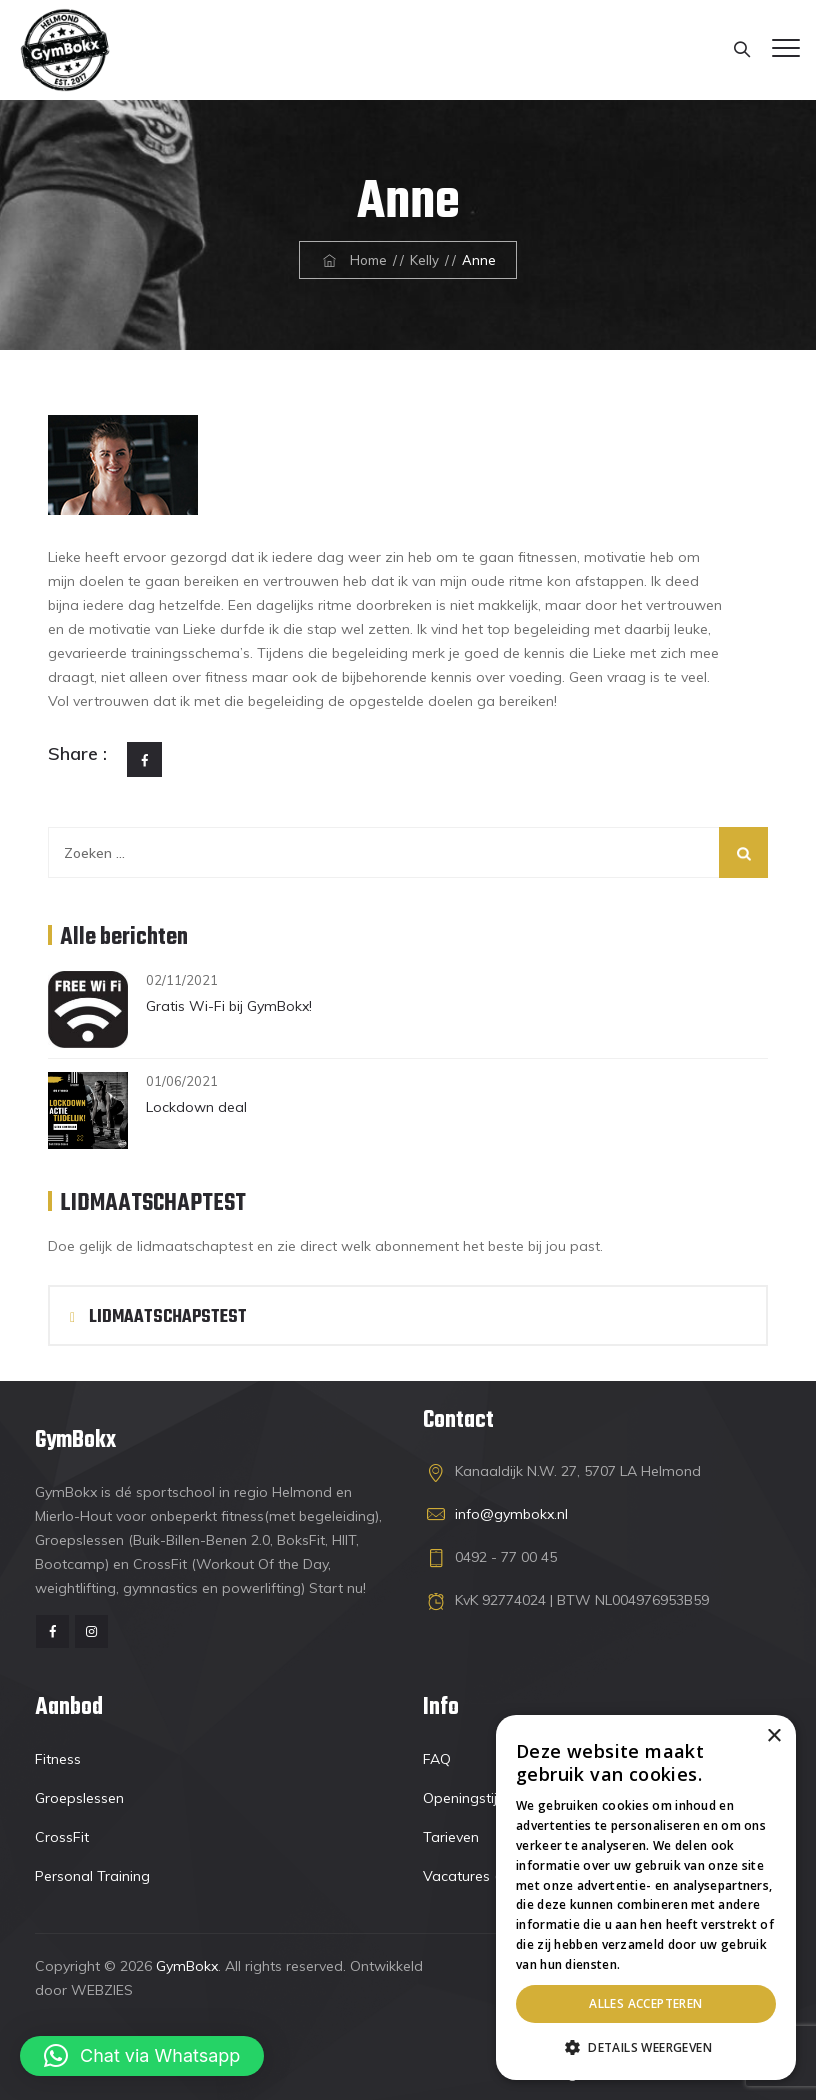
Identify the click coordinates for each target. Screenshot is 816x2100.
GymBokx (187, 1966)
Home (353, 260)
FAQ (437, 1759)
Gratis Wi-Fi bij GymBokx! (229, 1006)
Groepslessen (79, 1798)
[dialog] (646, 1897)
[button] (142, 2056)
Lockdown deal (196, 1107)
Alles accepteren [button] (645, 2003)
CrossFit (62, 1837)
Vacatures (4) (467, 1876)
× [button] (773, 1736)
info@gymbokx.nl (511, 1514)
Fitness (58, 1759)
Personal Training (92, 1876)
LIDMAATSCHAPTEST (153, 1204)
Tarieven (451, 1837)
